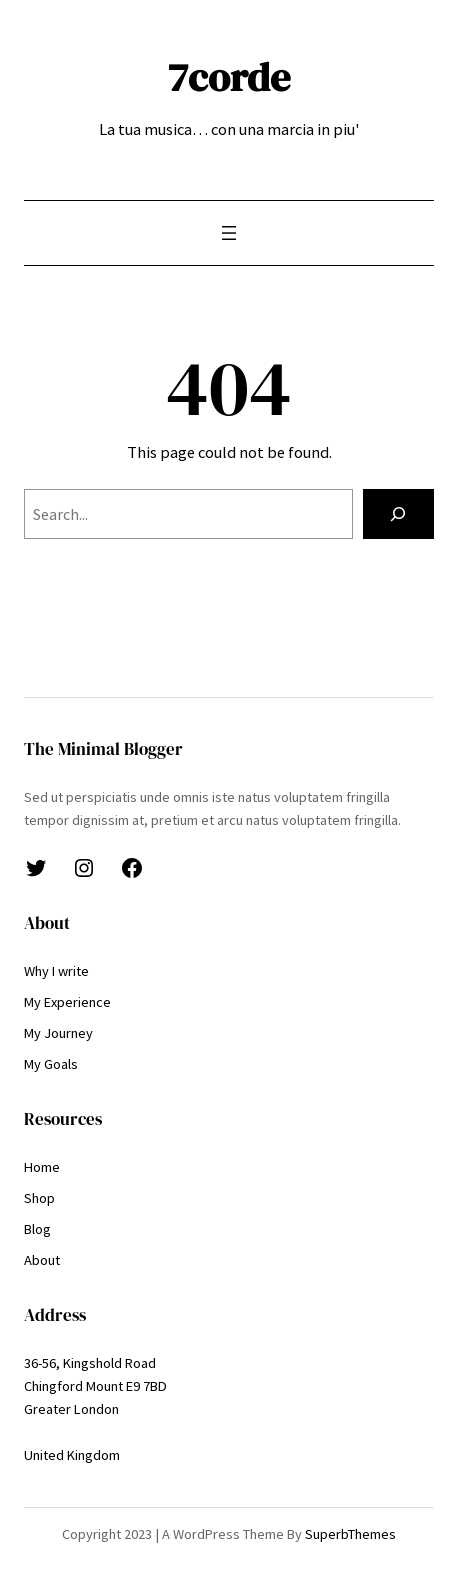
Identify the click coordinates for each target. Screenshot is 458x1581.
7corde (229, 77)
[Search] (398, 514)
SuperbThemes (350, 1534)
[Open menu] (229, 233)
